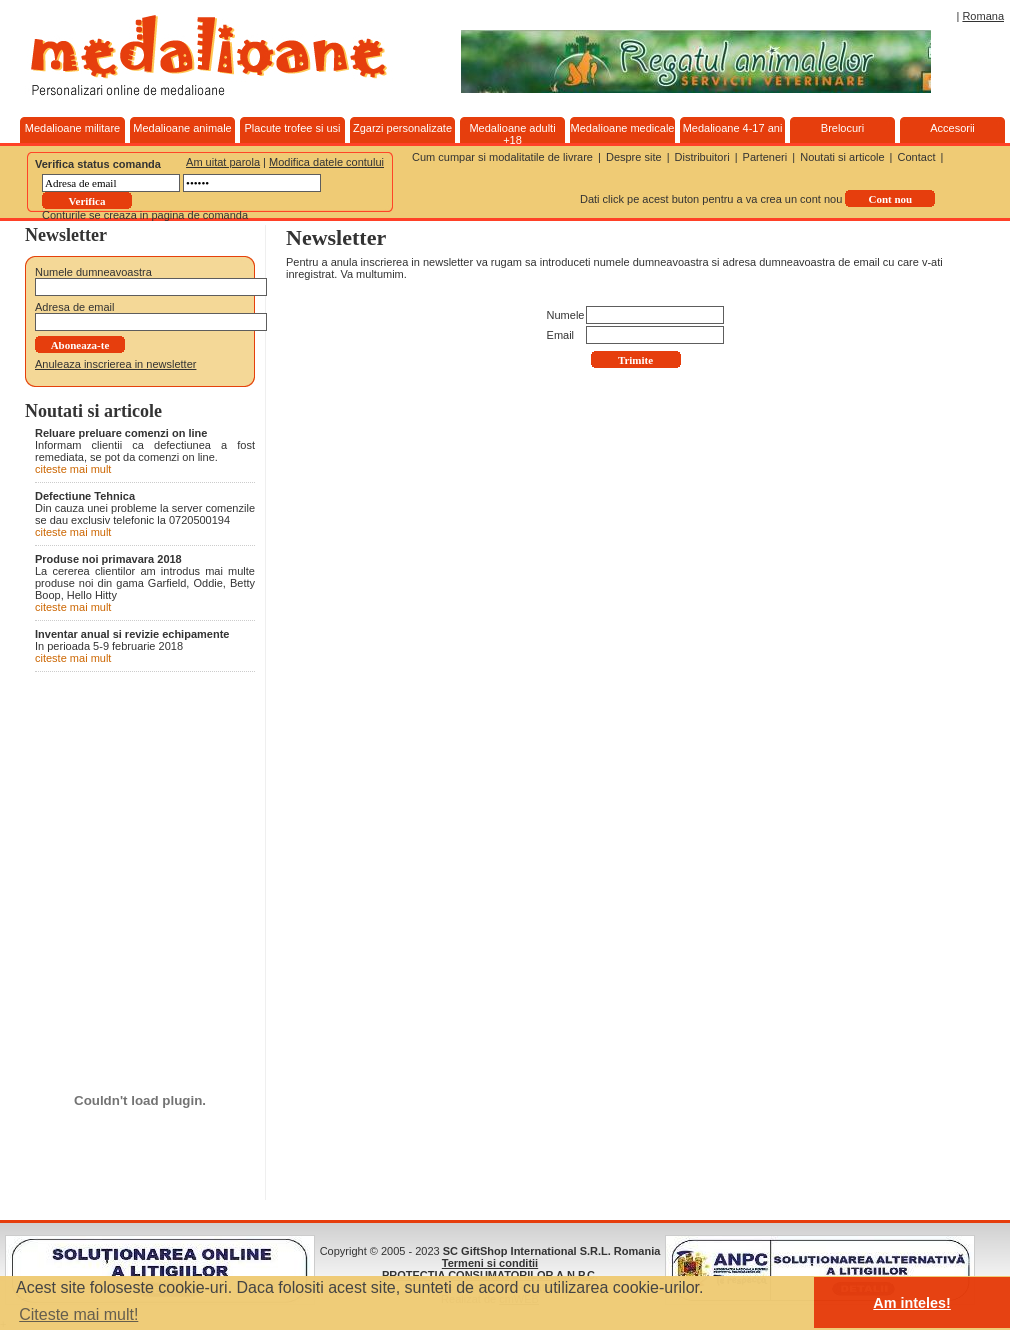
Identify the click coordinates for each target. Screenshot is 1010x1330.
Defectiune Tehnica (85, 496)
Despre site (634, 157)
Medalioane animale (182, 128)
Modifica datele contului (326, 162)
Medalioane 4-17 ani (733, 128)
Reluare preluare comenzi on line (121, 433)
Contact (917, 157)
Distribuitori (702, 157)
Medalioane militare (72, 128)
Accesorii (952, 128)
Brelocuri (842, 128)
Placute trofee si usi (293, 128)
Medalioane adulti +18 (512, 134)
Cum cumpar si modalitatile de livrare (502, 157)
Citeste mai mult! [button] (78, 1314)
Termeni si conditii (490, 1263)
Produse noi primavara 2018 (108, 559)
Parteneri (765, 157)
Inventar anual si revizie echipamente (132, 634)
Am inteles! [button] (912, 1303)
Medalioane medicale (623, 128)
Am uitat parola (223, 162)
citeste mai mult (73, 469)
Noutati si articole (842, 157)
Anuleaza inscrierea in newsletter (115, 364)
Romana (983, 16)
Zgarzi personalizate (402, 128)
